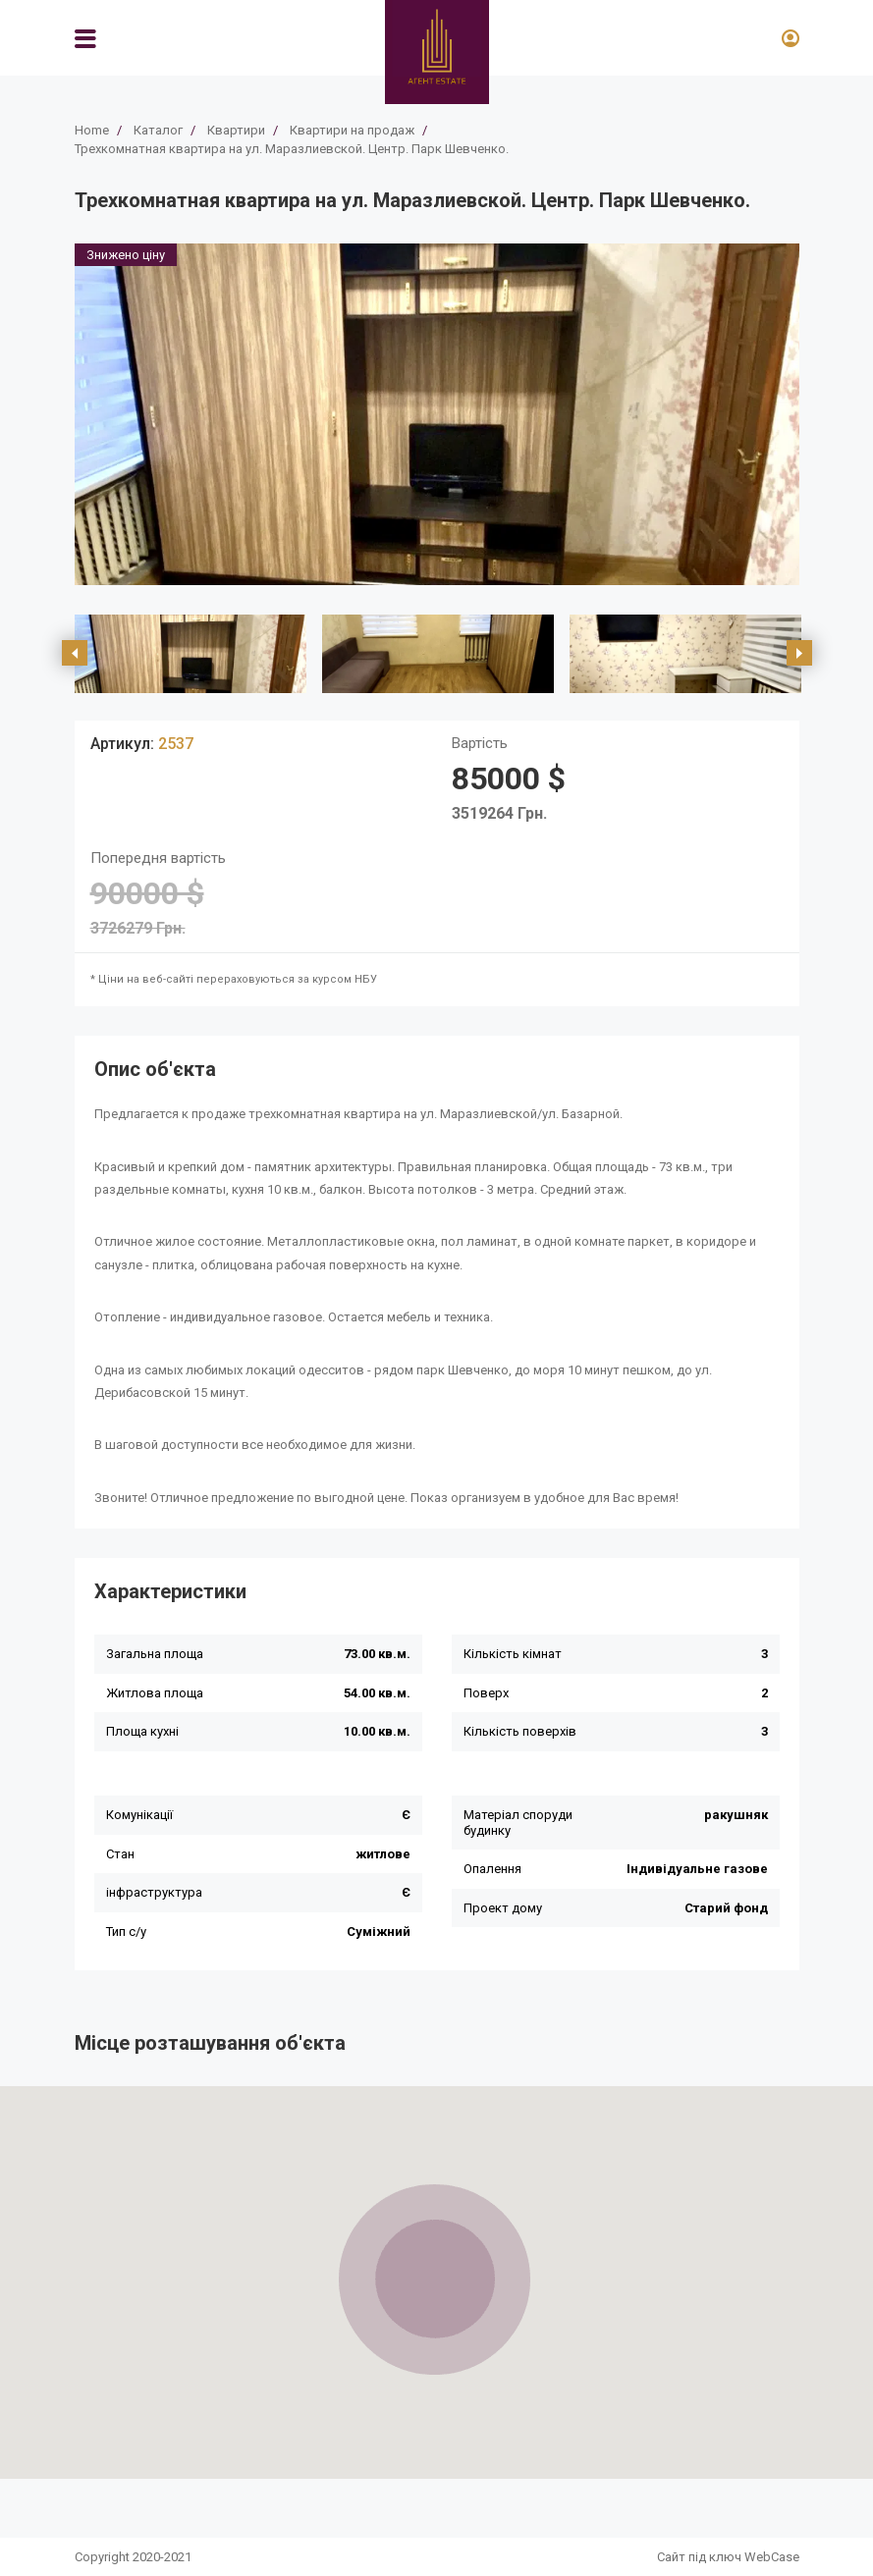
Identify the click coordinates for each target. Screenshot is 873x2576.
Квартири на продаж (352, 130)
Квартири (236, 130)
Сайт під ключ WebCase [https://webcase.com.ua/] (728, 2556)
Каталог (158, 130)
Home (92, 130)
